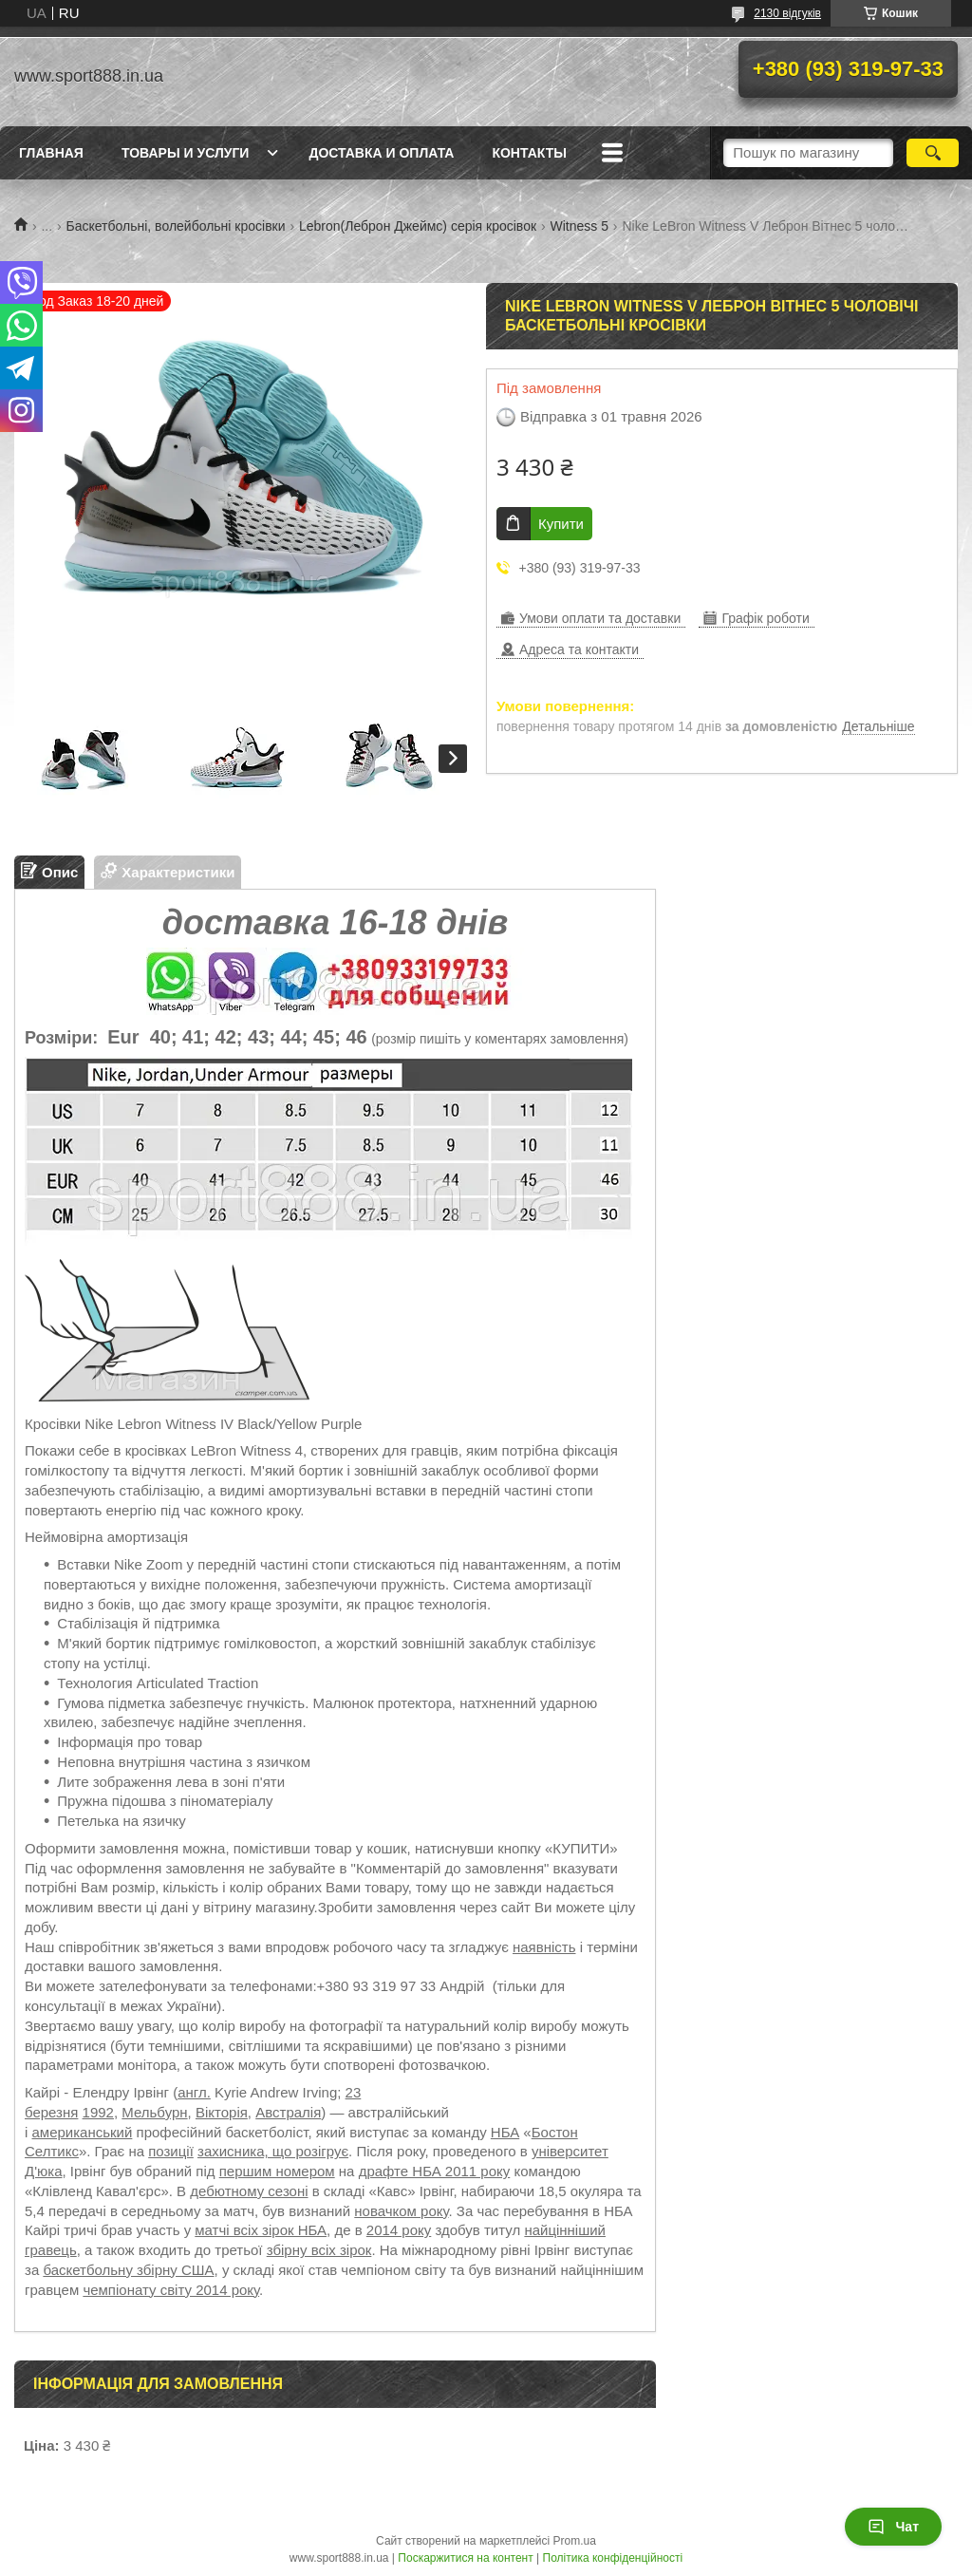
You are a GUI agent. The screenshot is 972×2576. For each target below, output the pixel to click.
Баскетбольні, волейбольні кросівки (176, 226)
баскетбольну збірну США (128, 2270)
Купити (561, 524)
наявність (544, 1947)
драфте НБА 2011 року (435, 2171)
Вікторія (222, 2112)
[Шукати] (933, 153)
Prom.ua (574, 2541)
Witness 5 (579, 226)
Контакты (529, 152)
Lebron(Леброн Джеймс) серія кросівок (417, 226)
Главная (51, 152)
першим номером (277, 2171)
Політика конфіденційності (613, 2558)
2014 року (398, 2230)
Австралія (288, 2112)
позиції (171, 2151)
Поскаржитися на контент (465, 2558)
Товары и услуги (186, 152)
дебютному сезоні (249, 2191)
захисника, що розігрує (272, 2151)
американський (82, 2132)
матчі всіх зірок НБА (261, 2230)
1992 (98, 2112)
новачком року (401, 2211)
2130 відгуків (787, 13)
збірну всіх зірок (319, 2250)
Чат (893, 2526)
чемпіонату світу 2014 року (171, 2290)
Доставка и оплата (381, 152)
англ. (194, 2092)
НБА (505, 2132)
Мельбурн (154, 2112)
